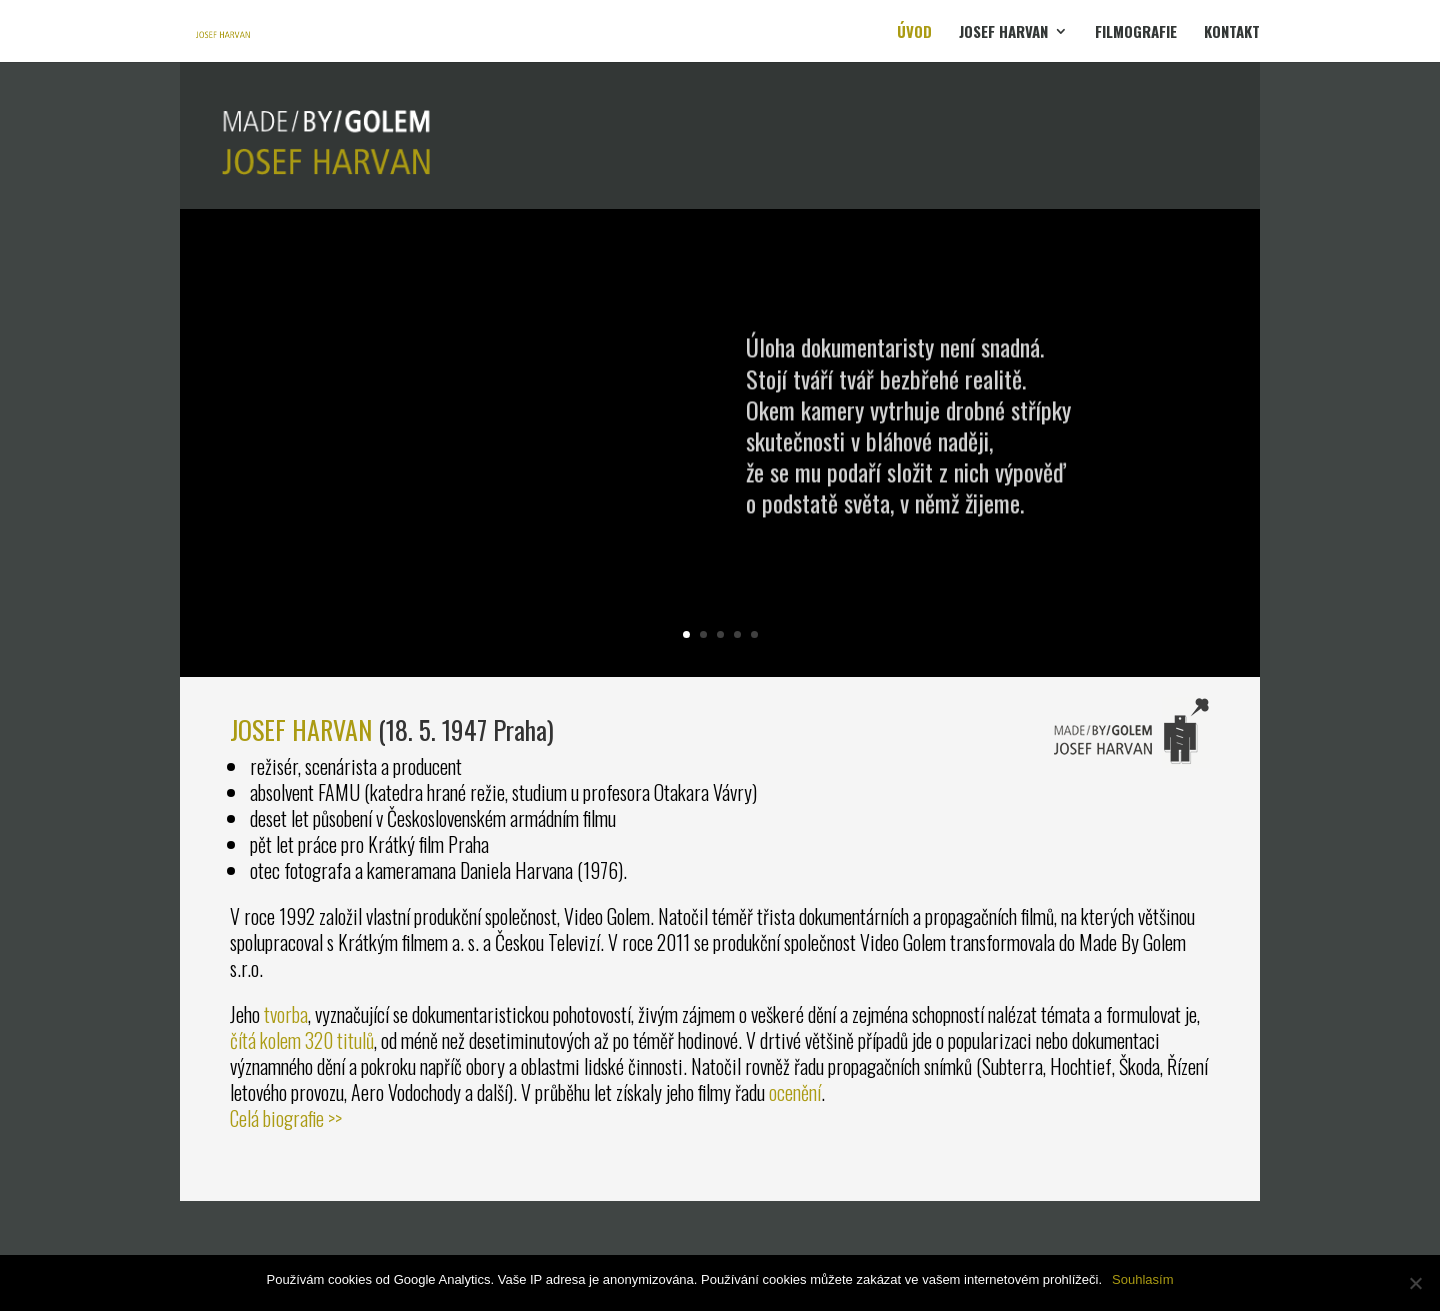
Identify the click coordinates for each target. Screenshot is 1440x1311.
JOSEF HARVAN (1003, 33)
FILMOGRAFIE (1136, 33)
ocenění (795, 1092)
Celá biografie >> (286, 1118)
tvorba (286, 1014)
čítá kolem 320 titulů (302, 1040)
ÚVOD (914, 33)
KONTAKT (1232, 33)
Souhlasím (1142, 1279)
